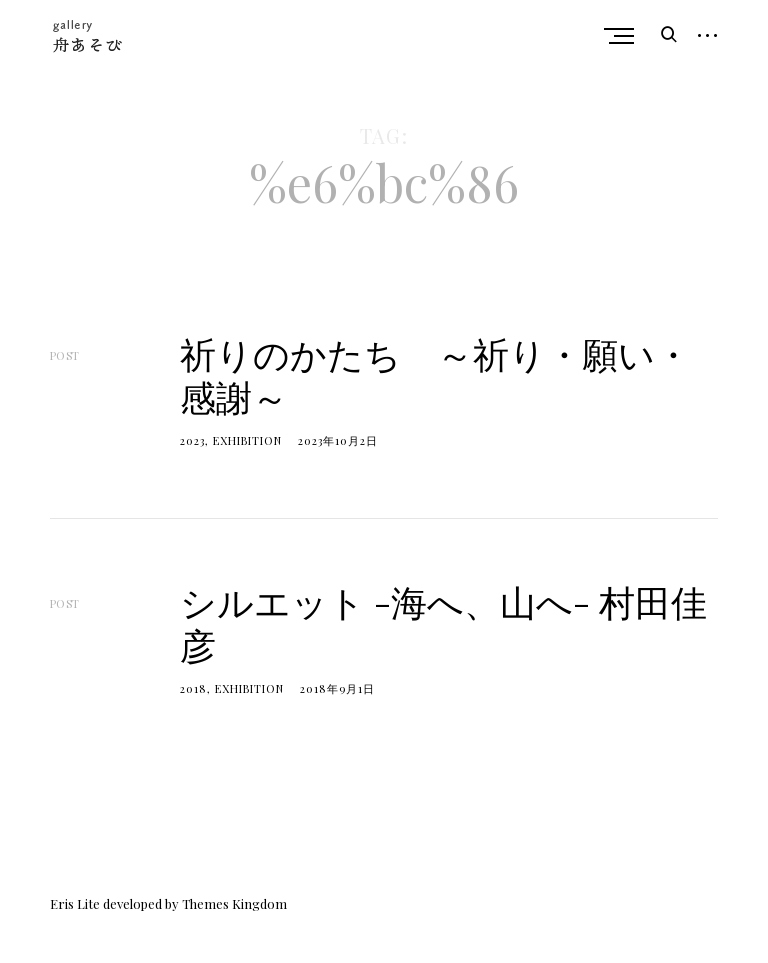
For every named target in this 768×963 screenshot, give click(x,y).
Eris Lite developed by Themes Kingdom (168, 903)
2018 (193, 688)
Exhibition (247, 440)
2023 (192, 440)
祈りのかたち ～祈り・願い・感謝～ (435, 374)
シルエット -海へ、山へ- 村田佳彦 (443, 622)
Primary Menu (624, 36)
